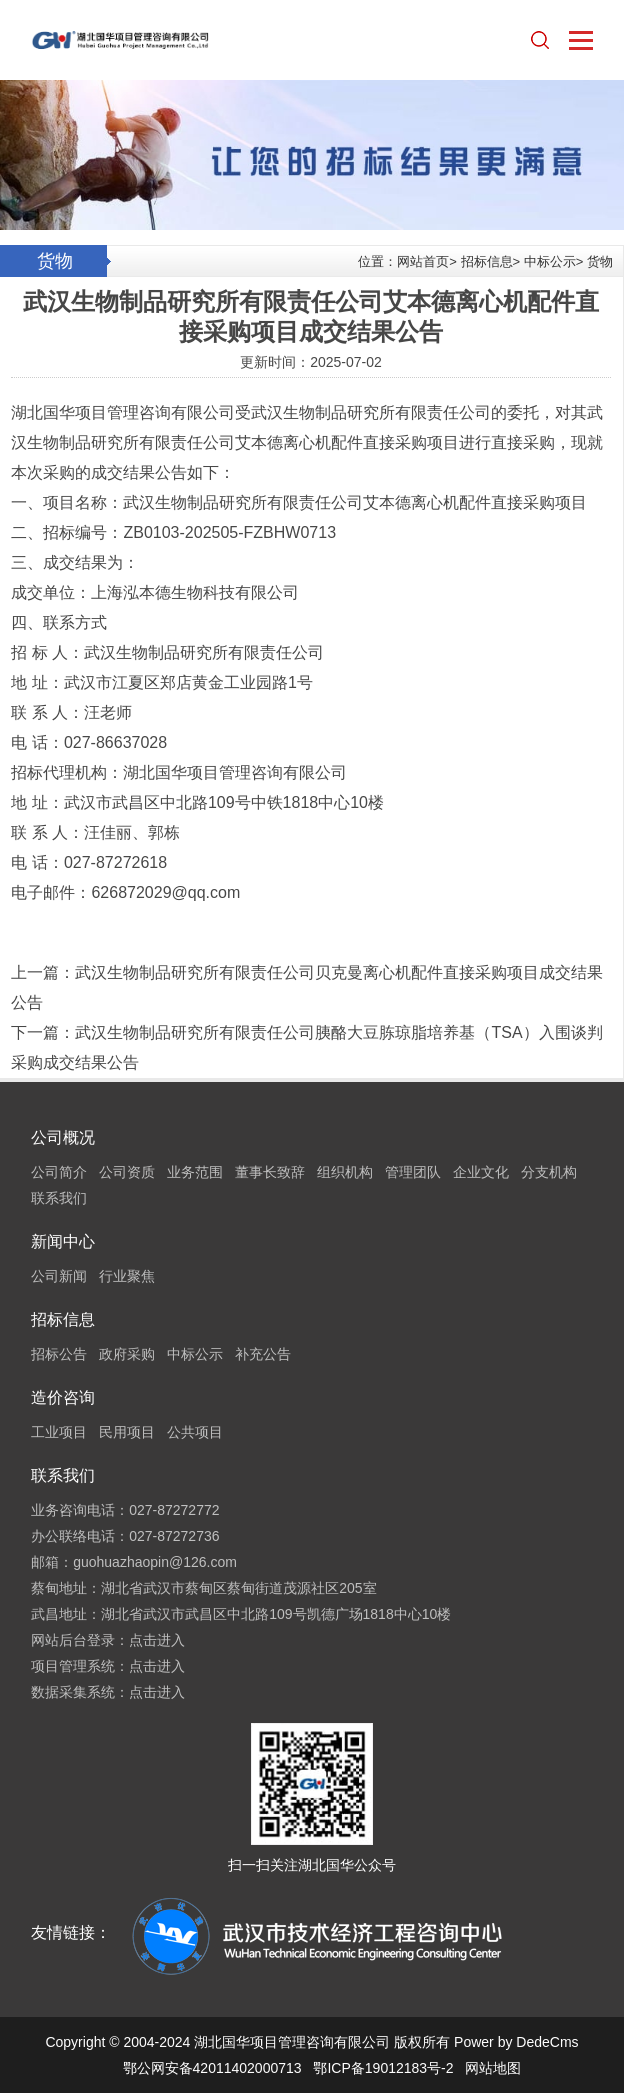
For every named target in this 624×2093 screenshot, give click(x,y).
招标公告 (59, 1354)
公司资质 (127, 1172)
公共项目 (195, 1432)
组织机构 (345, 1172)
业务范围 (195, 1172)
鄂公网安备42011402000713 (212, 2068)
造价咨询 (63, 1397)
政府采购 (127, 1354)
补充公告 (263, 1354)
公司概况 (63, 1137)
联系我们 (59, 1198)
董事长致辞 (270, 1172)
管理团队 (413, 1172)
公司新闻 (59, 1276)
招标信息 (487, 261)
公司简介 (59, 1172)
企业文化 (481, 1172)
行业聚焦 (127, 1276)
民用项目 (127, 1432)
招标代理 (43, 772)
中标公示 (550, 261)
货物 (600, 261)
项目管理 (107, 412)
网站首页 (423, 261)
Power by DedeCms (516, 2042)
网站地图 (493, 2068)
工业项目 (59, 1432)
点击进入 (157, 1640)
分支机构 (549, 1172)
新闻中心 (63, 1241)
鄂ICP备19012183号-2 (383, 2068)
